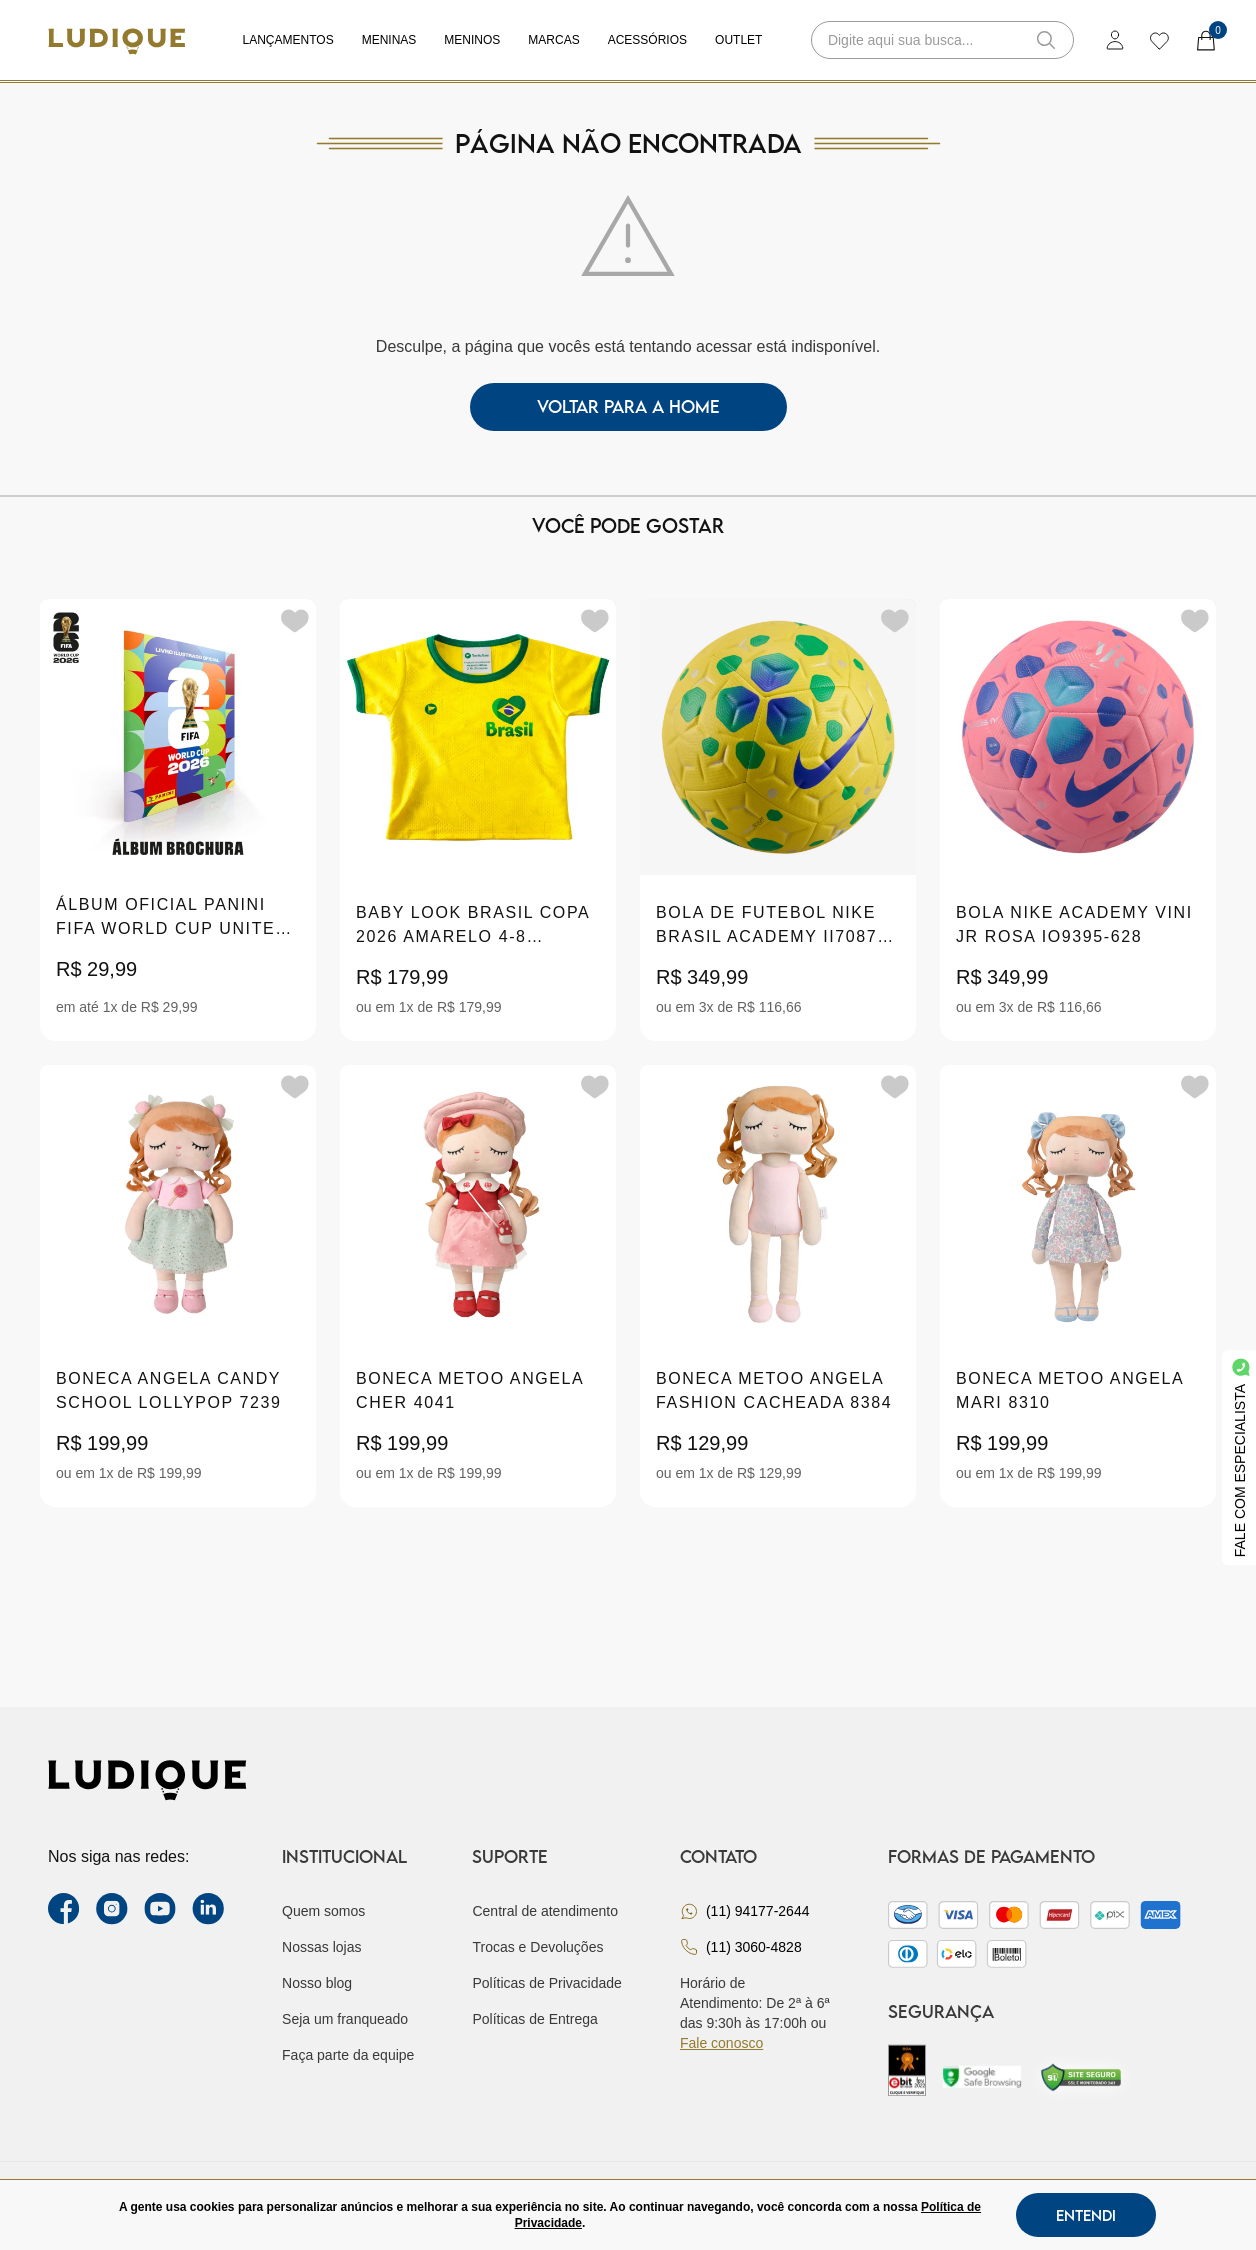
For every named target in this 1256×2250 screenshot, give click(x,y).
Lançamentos (288, 40)
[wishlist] (1158, 40)
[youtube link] (160, 1909)
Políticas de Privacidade (546, 1983)
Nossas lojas (321, 1947)
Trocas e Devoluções (537, 1947)
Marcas (553, 40)
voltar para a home (628, 406)
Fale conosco (721, 2043)
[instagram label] (112, 1909)
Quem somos (323, 1911)
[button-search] (1046, 40)
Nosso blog (317, 1983)
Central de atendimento (545, 1911)
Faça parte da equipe (348, 2055)
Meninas (389, 40)
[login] (1115, 40)
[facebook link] (64, 1909)
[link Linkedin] (208, 1909)
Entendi (1086, 2215)
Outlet (738, 40)
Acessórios (647, 40)
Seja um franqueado (345, 2019)
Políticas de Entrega (534, 2019)
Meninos (472, 40)
